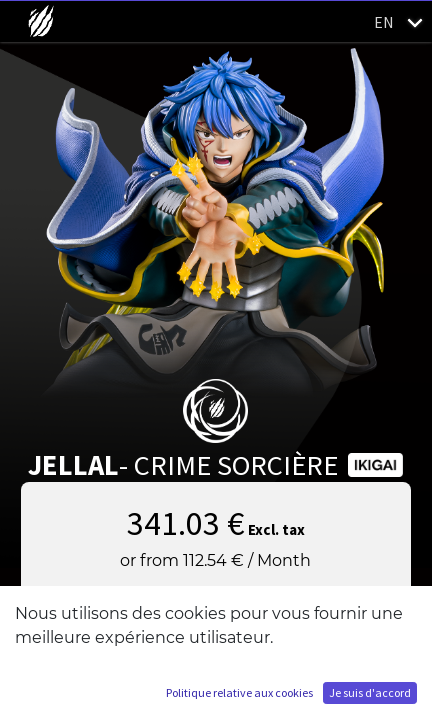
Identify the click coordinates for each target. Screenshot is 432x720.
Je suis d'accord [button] (370, 692)
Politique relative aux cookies (239, 692)
